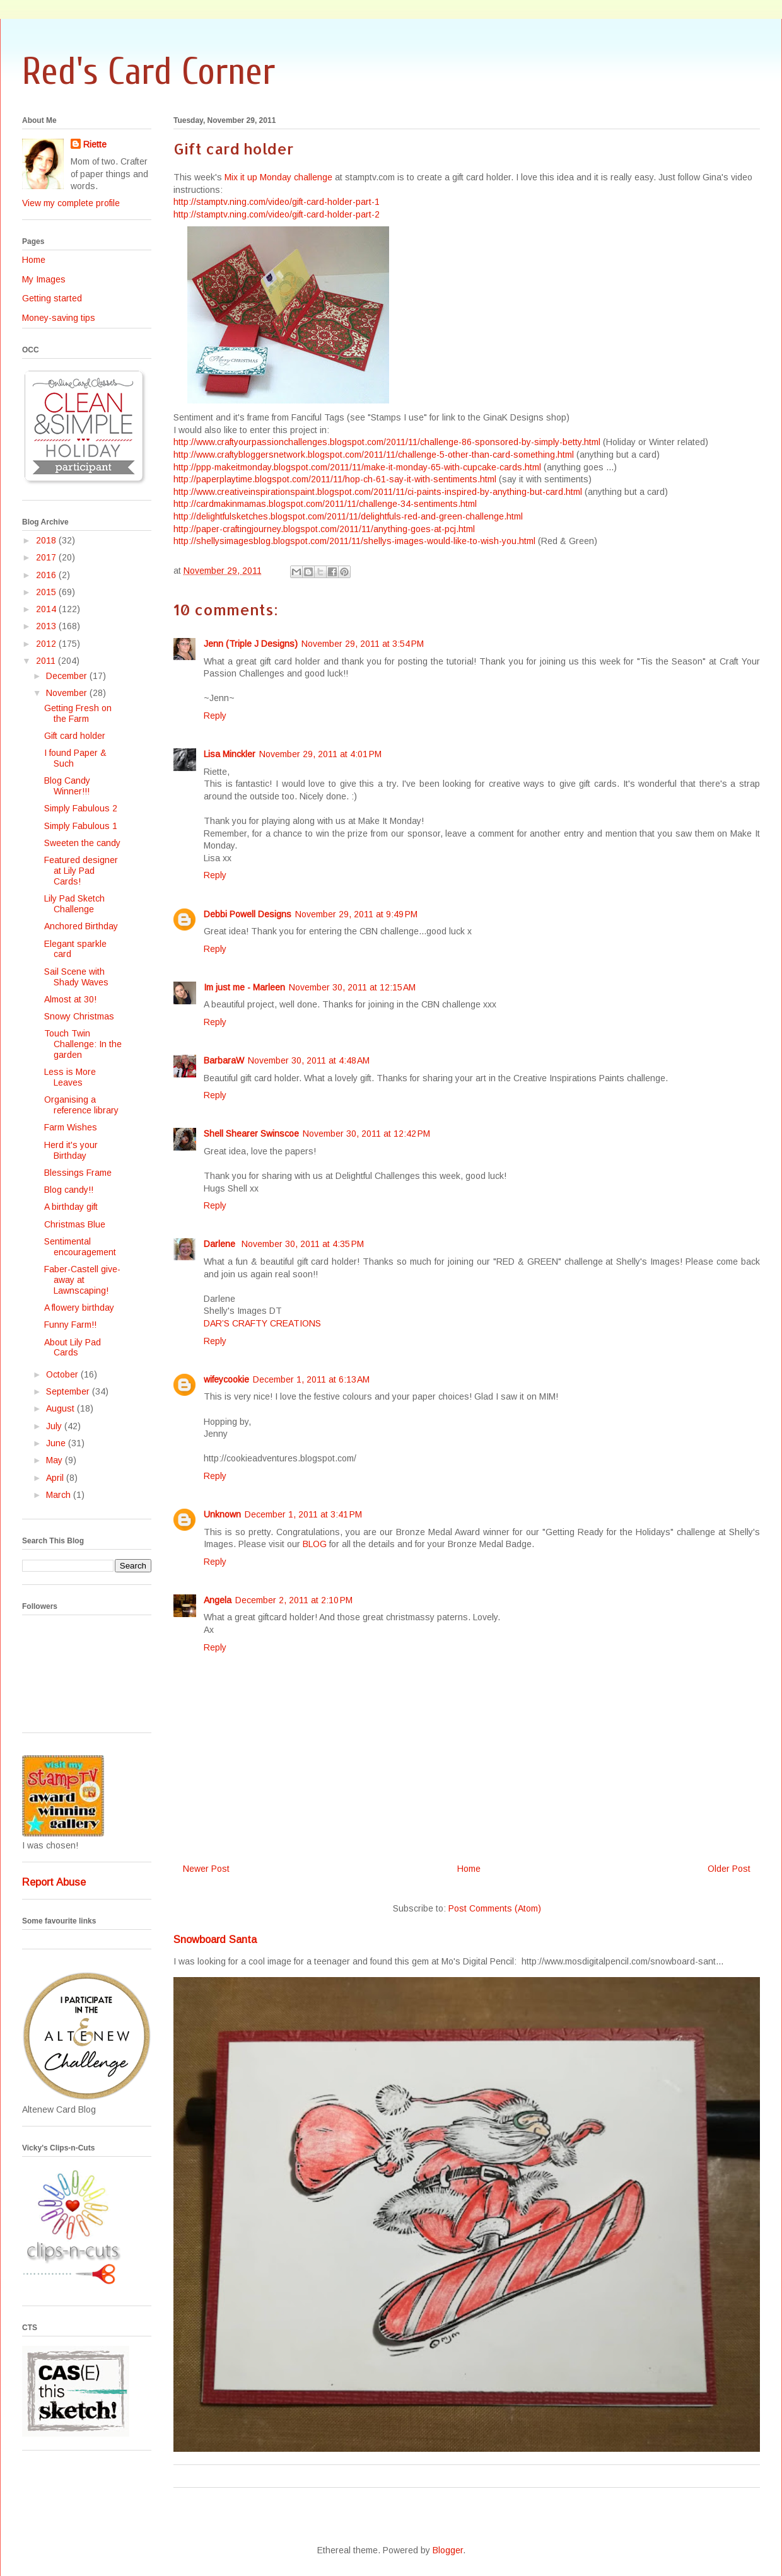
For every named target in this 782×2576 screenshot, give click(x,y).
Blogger (448, 2550)
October (63, 1374)
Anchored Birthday (81, 926)
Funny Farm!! (70, 1325)
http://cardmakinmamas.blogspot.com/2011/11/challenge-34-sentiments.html (325, 504)
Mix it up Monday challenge (278, 177)
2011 (47, 661)
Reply (215, 716)
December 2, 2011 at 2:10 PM (294, 1600)
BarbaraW (224, 1060)
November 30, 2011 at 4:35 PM (303, 1244)
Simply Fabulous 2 (80, 808)
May (55, 1460)
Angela (217, 1600)
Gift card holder (74, 736)
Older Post (729, 1869)
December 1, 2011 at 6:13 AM (311, 1379)
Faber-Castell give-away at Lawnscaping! (82, 1280)
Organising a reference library (81, 1104)
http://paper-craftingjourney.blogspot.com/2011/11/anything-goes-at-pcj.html (324, 529)
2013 (47, 626)
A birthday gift (71, 1207)
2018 (47, 540)
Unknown (222, 1514)
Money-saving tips (58, 318)
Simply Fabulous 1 (80, 826)
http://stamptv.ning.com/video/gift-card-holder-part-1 (276, 202)
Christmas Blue (74, 1224)
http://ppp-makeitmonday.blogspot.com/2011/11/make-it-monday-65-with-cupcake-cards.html (357, 467)
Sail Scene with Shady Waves (76, 976)
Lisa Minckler (229, 754)
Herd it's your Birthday (71, 1150)
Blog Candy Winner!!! (67, 785)
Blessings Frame (78, 1173)
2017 (47, 557)
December (68, 676)
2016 (47, 575)
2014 (47, 609)
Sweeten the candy (82, 843)
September (69, 1391)
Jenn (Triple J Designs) (251, 644)
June (57, 1443)
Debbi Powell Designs (247, 914)
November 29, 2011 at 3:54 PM (362, 644)
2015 (47, 592)
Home (469, 1869)
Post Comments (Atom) (494, 1908)
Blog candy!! (68, 1190)
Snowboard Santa (215, 1939)
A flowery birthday (79, 1308)
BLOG (315, 1544)
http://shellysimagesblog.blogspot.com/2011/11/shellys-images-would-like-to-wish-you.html (354, 541)
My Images (44, 279)
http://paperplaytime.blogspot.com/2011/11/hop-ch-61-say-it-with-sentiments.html (334, 479)
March (59, 1495)
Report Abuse (54, 1882)
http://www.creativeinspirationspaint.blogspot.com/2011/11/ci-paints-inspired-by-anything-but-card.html (377, 492)
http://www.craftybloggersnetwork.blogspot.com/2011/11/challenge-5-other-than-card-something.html (373, 455)
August (61, 1408)
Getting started (52, 298)
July (55, 1426)
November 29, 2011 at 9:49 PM (356, 914)
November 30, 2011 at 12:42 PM (366, 1133)
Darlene (221, 1244)
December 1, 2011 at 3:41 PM (303, 1514)
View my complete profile (71, 203)
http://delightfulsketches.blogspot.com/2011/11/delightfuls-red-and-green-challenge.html (348, 516)
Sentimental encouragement (80, 1246)
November (68, 693)
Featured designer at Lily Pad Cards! (81, 870)
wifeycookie (226, 1379)
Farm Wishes (70, 1127)
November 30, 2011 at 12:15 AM (352, 987)
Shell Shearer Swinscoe (251, 1133)
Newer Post (206, 1869)
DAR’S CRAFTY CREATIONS (262, 1323)
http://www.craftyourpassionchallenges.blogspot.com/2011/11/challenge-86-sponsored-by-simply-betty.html (386, 442)
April (56, 1478)
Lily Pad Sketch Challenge (74, 903)
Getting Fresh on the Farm (78, 713)
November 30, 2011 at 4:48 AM (309, 1060)
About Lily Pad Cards (72, 1347)
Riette (95, 144)
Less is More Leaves (70, 1077)
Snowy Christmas (79, 1016)
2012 (47, 644)
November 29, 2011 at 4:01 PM (320, 754)
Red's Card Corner (148, 72)
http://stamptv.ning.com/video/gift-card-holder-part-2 (276, 214)
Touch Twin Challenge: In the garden (83, 1044)
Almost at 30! (70, 999)
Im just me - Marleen (244, 987)
